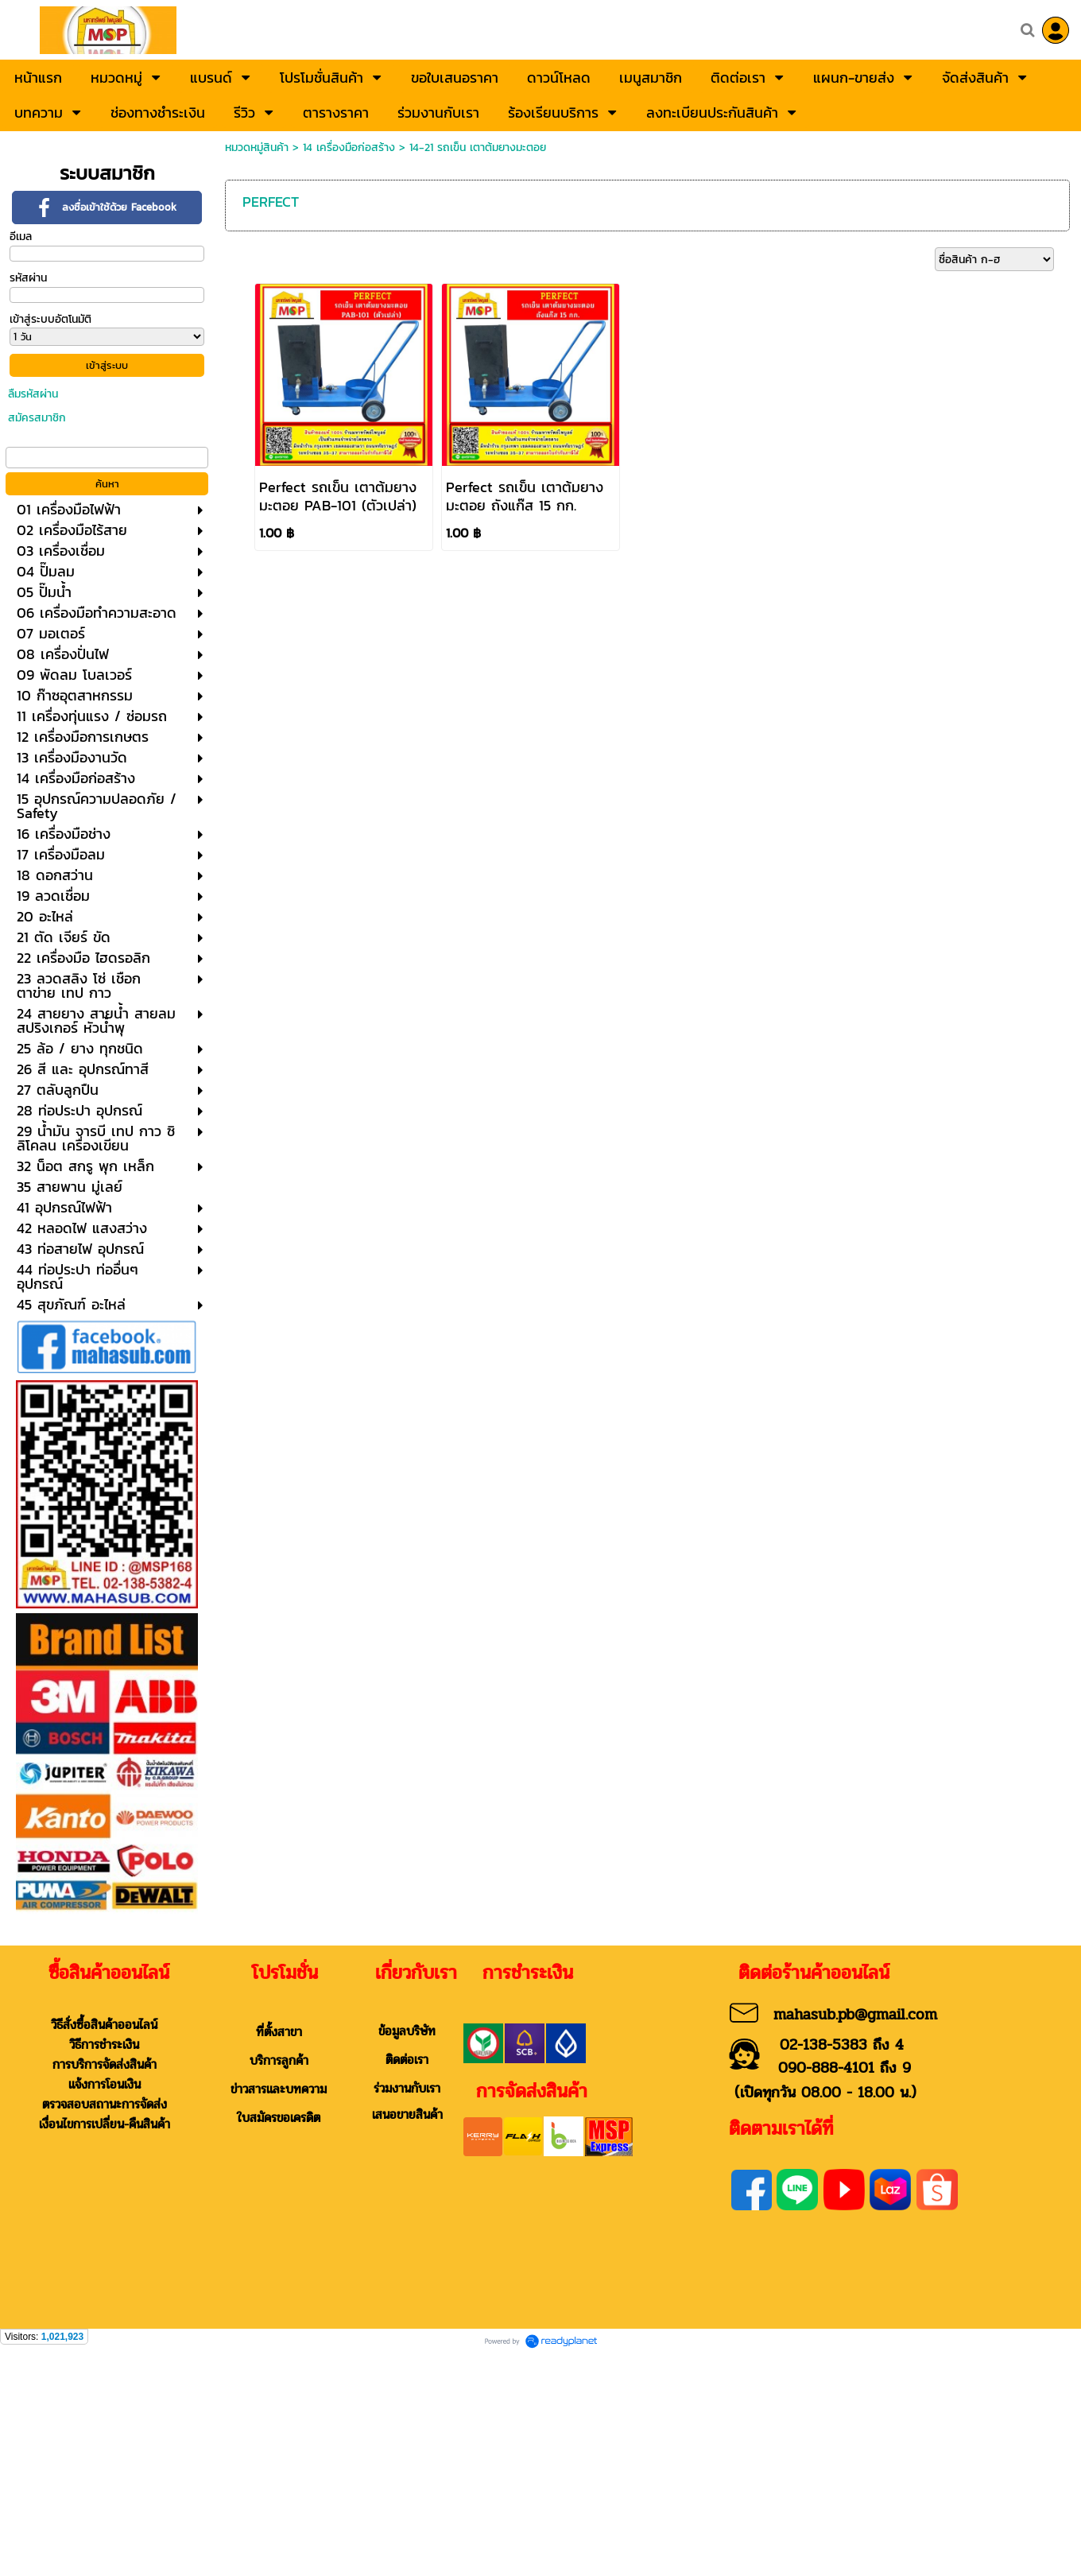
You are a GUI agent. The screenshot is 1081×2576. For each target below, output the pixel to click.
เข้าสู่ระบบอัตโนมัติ (50, 319)
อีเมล (21, 236)
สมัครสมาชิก (37, 417)
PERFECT (270, 201)
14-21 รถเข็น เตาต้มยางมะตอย (477, 147)
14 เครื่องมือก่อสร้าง (349, 147)
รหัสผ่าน (28, 278)
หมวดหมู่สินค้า (257, 147)
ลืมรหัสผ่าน (33, 394)
